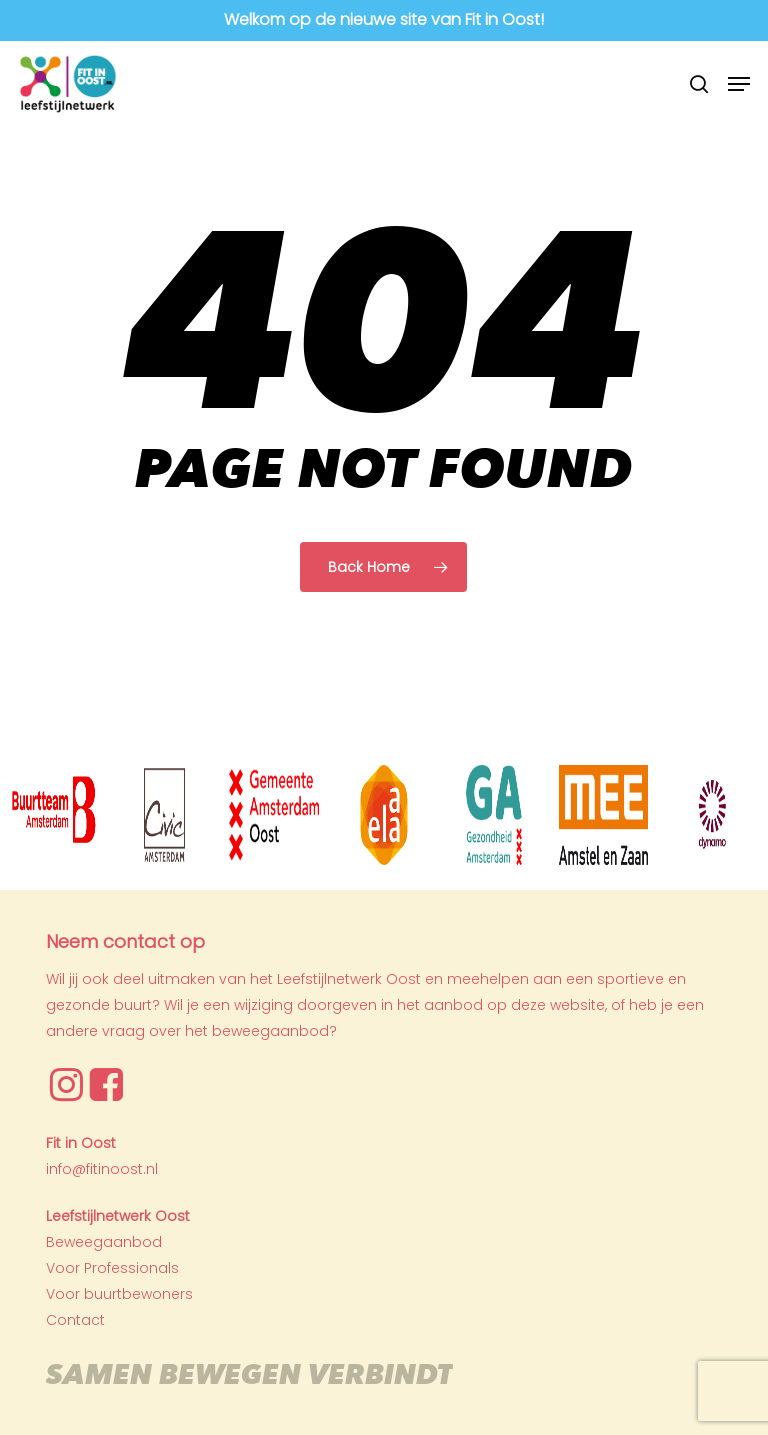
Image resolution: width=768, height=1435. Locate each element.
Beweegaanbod (104, 1242)
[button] (739, 84)
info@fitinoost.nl (102, 1169)
